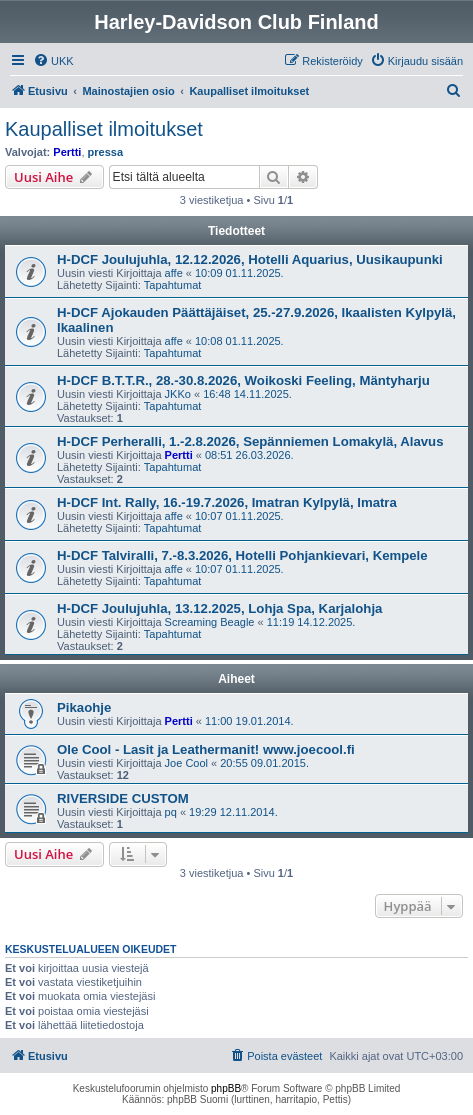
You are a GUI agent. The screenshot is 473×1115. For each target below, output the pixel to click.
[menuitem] (53, 61)
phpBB (226, 1088)
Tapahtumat (172, 285)
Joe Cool (186, 763)
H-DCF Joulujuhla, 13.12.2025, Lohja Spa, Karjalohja (219, 608)
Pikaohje (84, 707)
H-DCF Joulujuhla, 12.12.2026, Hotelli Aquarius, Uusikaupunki (250, 259)
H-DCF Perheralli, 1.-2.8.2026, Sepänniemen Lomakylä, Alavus (250, 441)
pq (171, 812)
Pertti (67, 152)
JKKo (178, 394)
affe (174, 273)
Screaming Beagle (210, 622)
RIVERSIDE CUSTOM (123, 798)
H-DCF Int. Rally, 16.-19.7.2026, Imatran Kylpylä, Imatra (227, 502)
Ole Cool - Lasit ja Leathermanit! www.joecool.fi (206, 749)
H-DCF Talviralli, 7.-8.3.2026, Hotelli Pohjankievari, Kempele (242, 555)
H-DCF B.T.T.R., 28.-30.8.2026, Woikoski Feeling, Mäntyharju (243, 380)
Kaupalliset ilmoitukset (104, 129)
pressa (105, 152)
